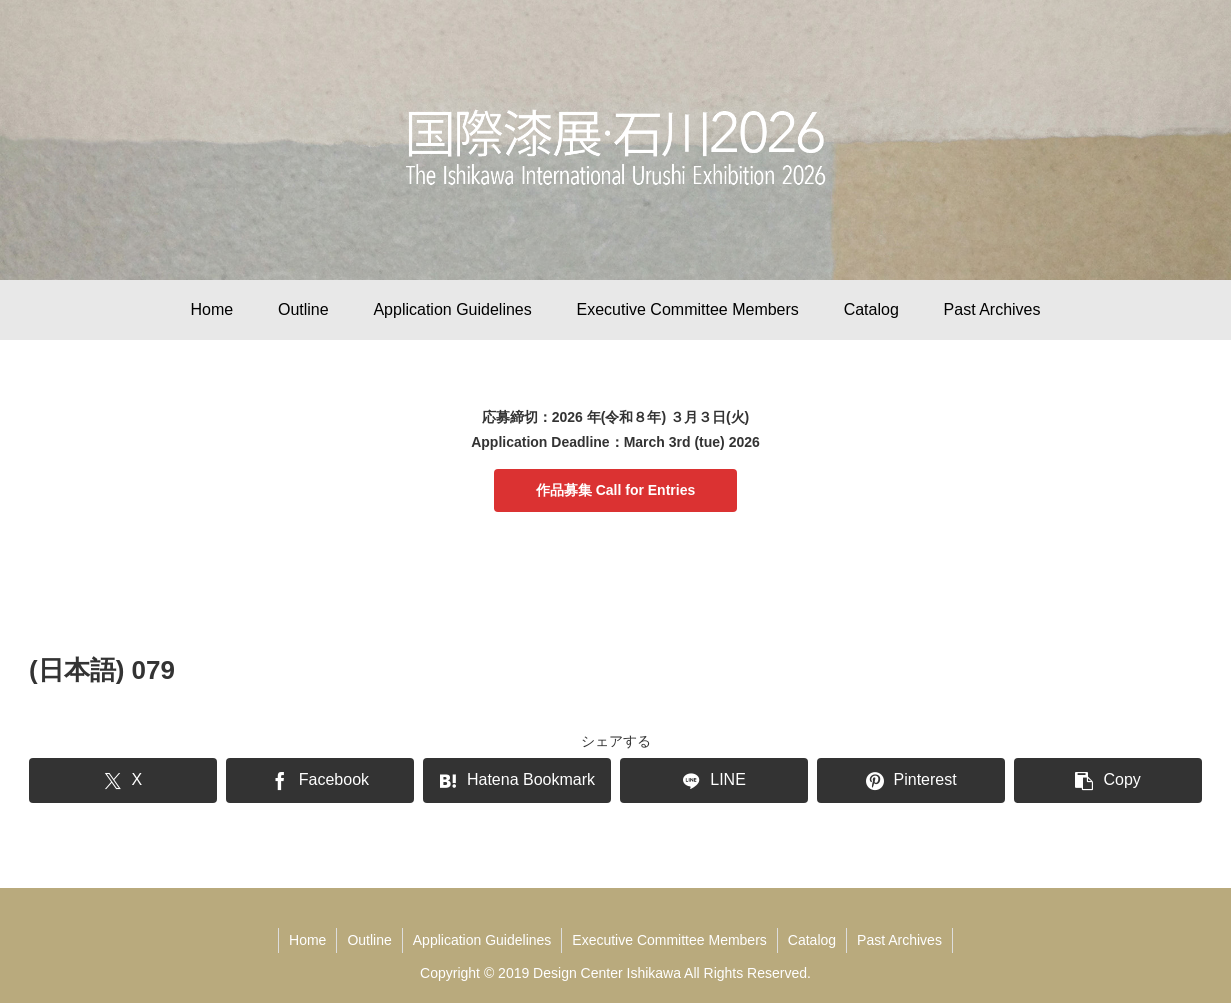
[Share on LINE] (714, 780)
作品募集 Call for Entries (615, 490)
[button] (1108, 780)
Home (307, 940)
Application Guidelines (482, 940)
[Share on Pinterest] (911, 780)
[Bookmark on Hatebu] (517, 780)
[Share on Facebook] (320, 780)
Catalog (812, 940)
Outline (369, 940)
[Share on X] (123, 780)
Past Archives (899, 940)
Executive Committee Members (669, 940)
